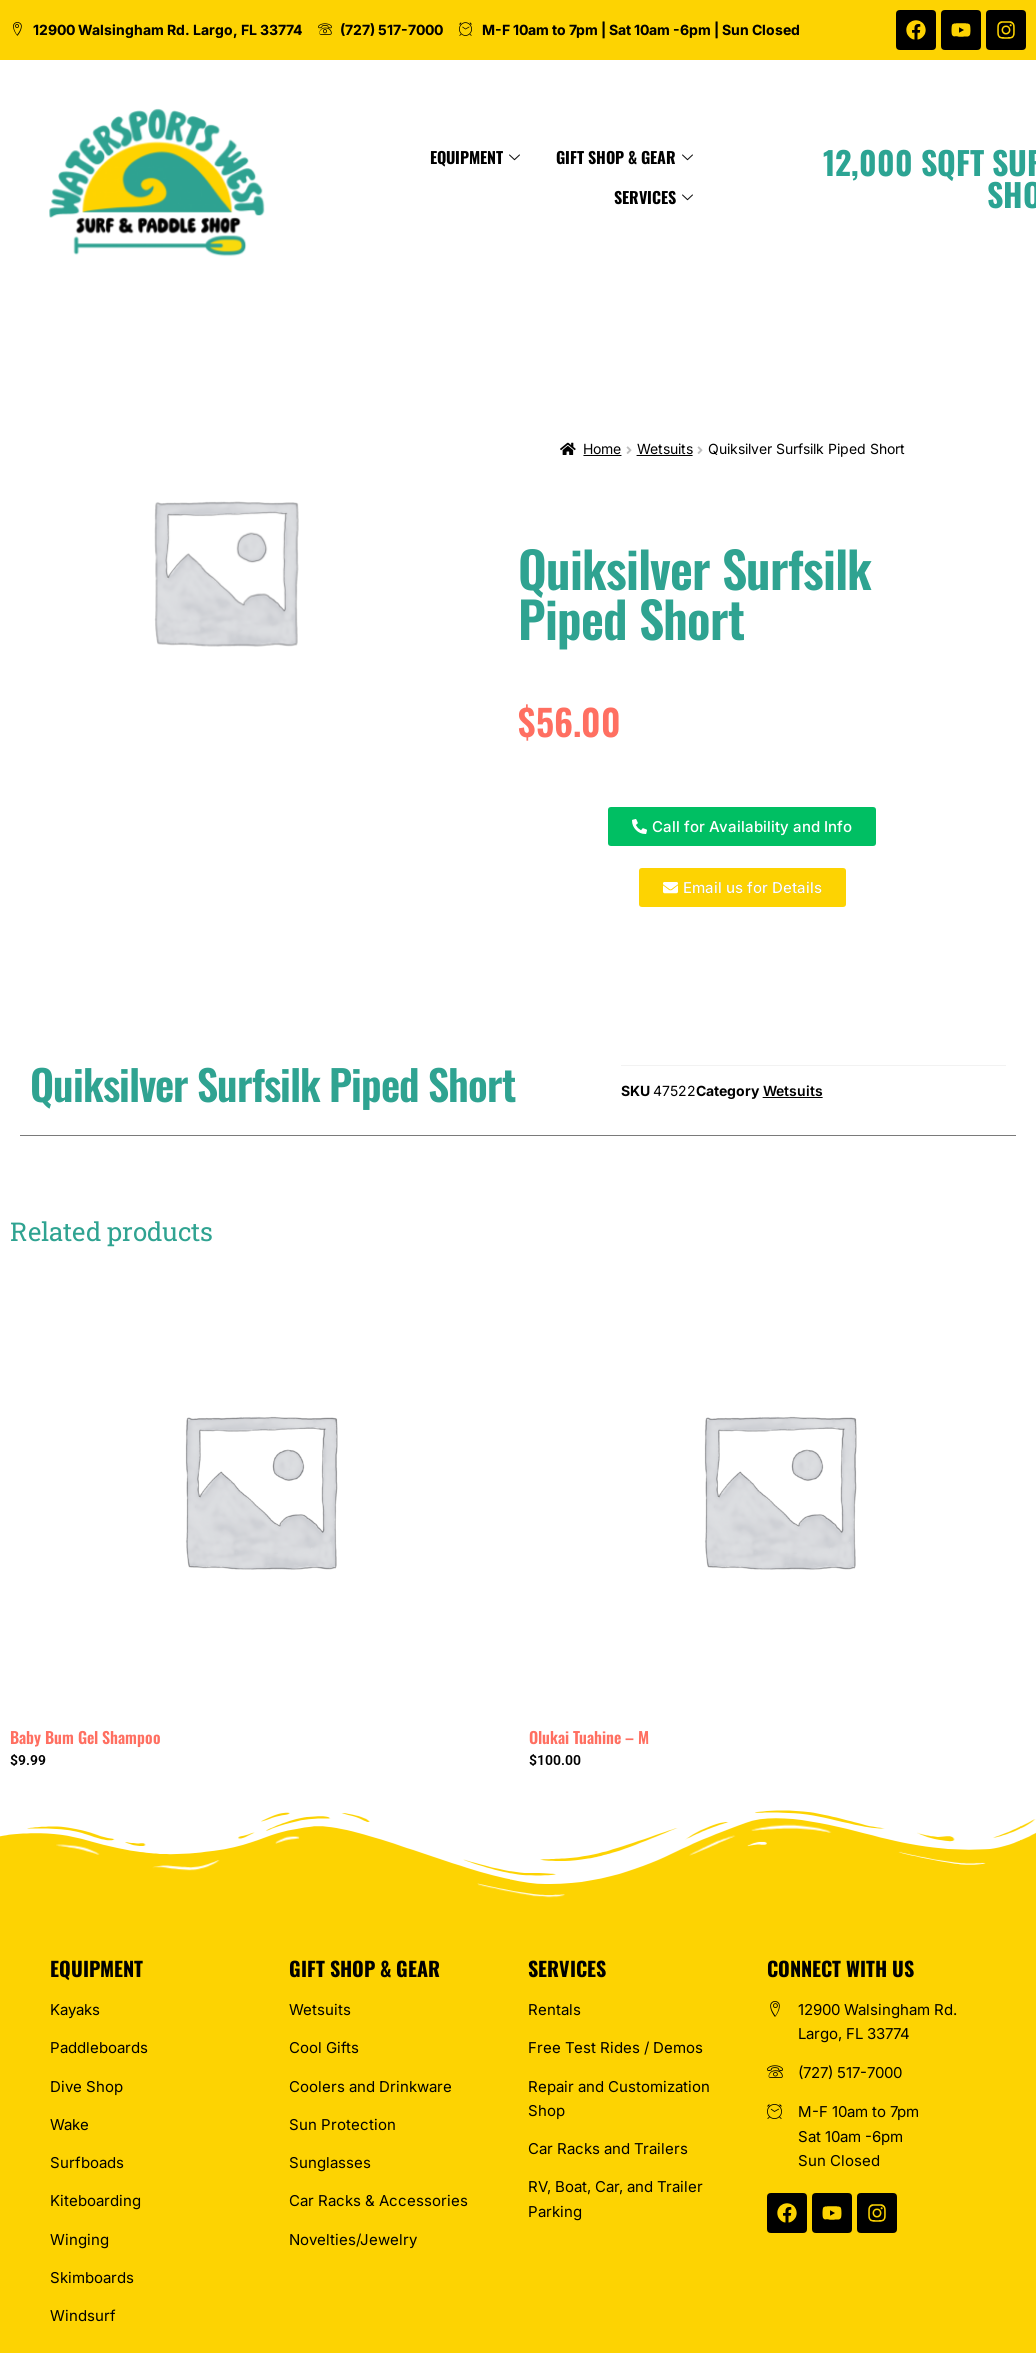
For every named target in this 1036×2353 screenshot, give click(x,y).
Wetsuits (665, 448)
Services (690, 197)
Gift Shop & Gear (661, 157)
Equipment (512, 157)
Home (602, 448)
